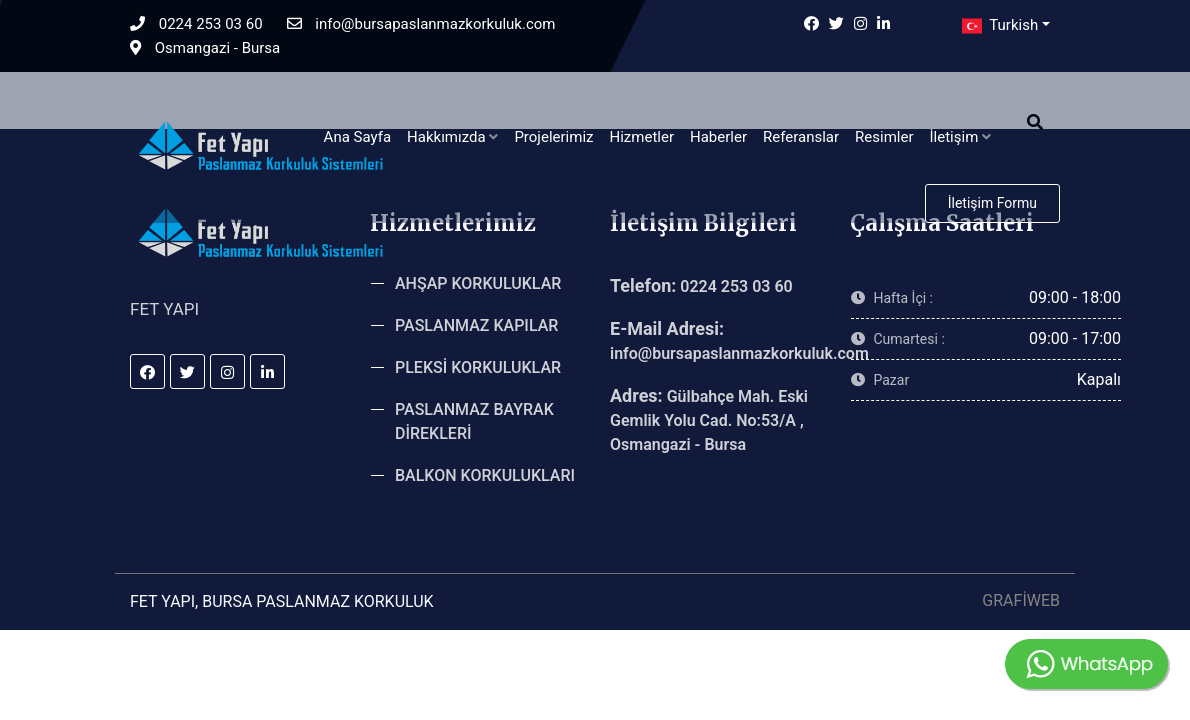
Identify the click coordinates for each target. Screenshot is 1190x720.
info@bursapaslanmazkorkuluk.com (421, 24)
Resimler (884, 137)
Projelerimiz (553, 137)
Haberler (718, 137)
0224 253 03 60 (196, 24)
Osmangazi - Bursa (205, 48)
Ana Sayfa (357, 137)
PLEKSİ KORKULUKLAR (478, 367)
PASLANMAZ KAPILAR (476, 325)
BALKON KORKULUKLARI (485, 475)
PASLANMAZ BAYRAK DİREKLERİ (474, 421)
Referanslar (801, 137)
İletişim (961, 137)
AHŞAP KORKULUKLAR (478, 283)
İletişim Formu (992, 203)
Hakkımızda (452, 137)
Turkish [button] (998, 26)
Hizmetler (641, 137)
